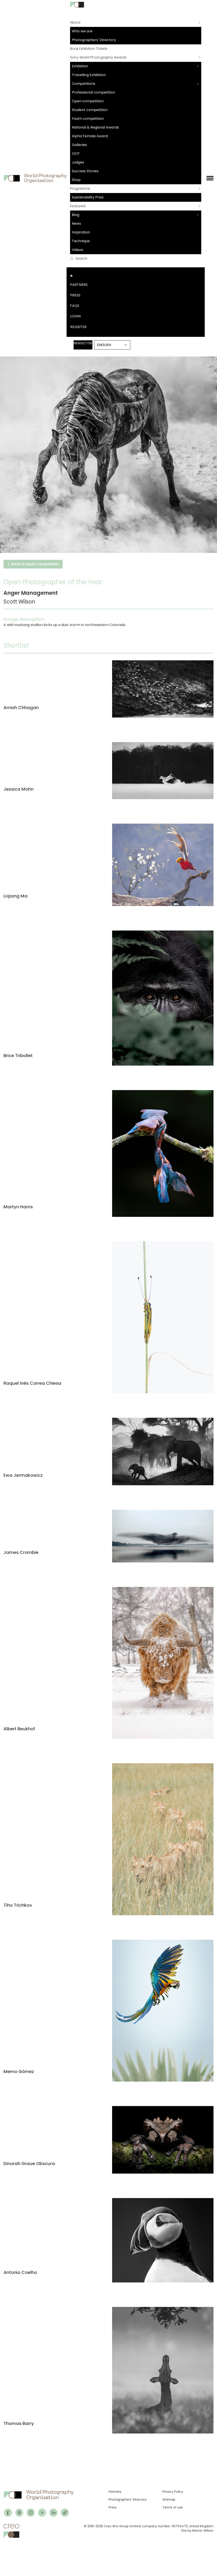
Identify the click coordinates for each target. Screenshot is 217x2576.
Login (75, 316)
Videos (77, 249)
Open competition (88, 101)
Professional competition (93, 92)
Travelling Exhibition (89, 74)
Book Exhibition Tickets (89, 48)
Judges (78, 162)
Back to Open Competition (33, 564)
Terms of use (172, 2507)
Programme (80, 188)
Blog (75, 214)
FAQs (74, 305)
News (76, 223)
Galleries (79, 144)
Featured (77, 206)
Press (75, 295)
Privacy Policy (172, 2491)
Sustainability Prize (88, 197)
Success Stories (85, 171)
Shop (76, 179)
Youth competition (88, 118)
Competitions (83, 83)
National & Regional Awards (95, 127)
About (75, 22)
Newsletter (83, 343)
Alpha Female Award (90, 136)
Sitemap (168, 2499)
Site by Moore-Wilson (197, 2530)
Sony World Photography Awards (98, 57)
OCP (75, 153)
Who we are (82, 31)
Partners (79, 284)
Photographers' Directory (94, 39)
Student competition (90, 109)
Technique (81, 241)
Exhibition (80, 66)
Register (78, 326)
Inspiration (81, 232)
